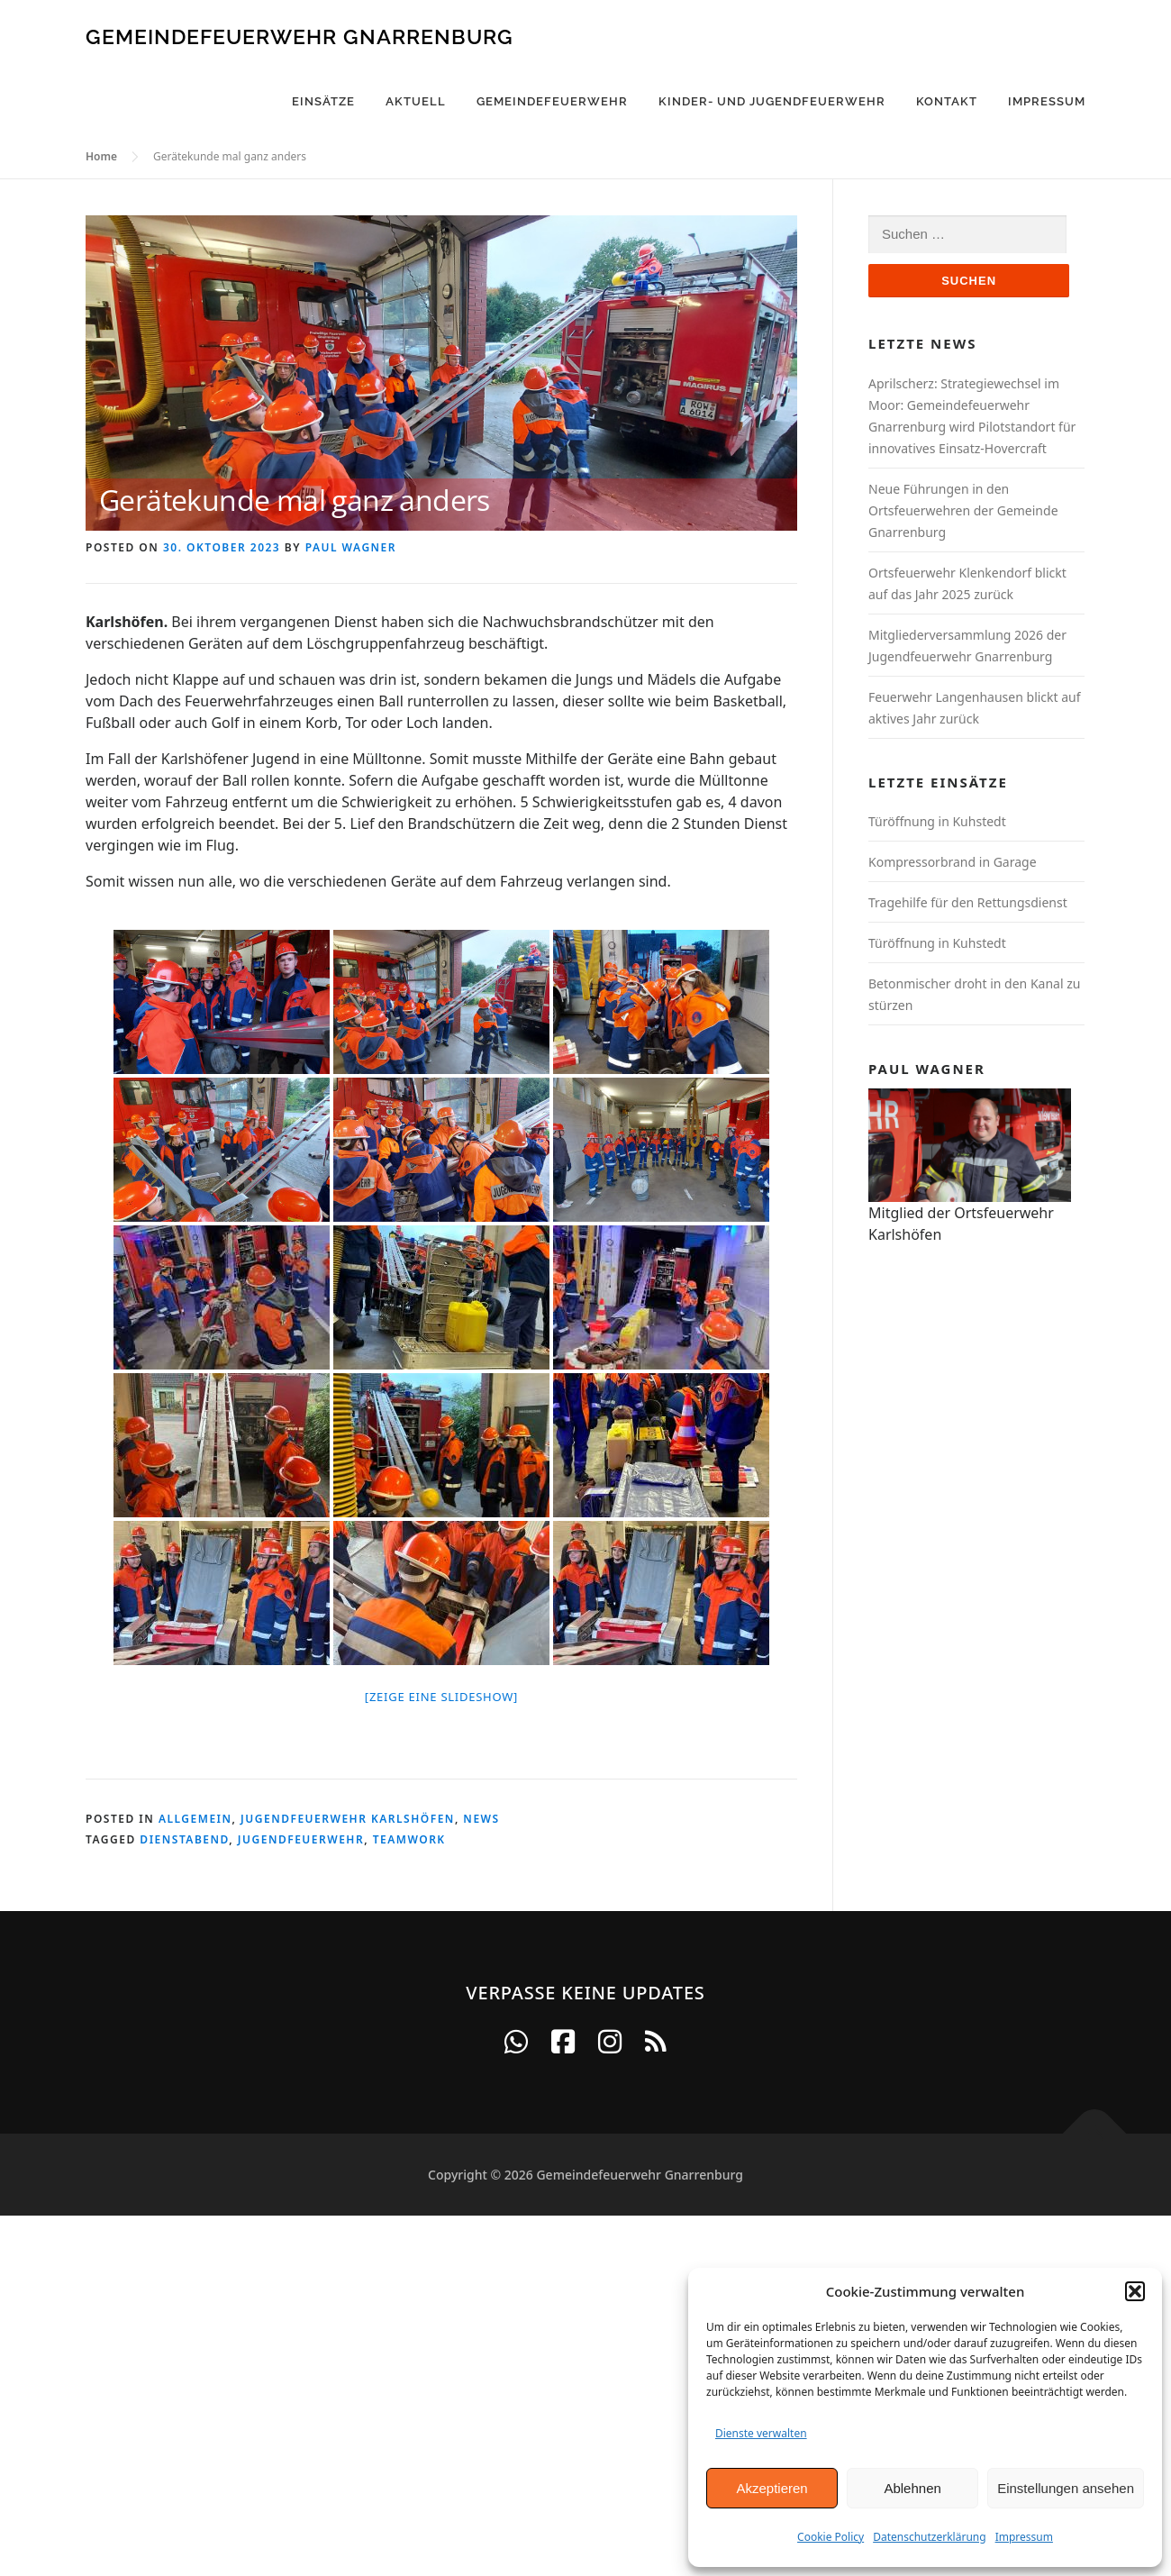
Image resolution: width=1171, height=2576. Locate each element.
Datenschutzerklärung (929, 2536)
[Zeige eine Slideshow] (441, 1697)
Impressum (1024, 2536)
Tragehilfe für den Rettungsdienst (967, 902)
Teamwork (409, 1839)
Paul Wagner (350, 547)
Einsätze (323, 101)
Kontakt (946, 101)
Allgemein (195, 1818)
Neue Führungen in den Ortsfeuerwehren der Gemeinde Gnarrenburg (963, 510)
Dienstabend (184, 1839)
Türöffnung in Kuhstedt (937, 821)
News (481, 1818)
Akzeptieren (771, 2488)
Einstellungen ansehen (1065, 2488)
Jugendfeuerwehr (301, 1839)
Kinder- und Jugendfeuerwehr (771, 101)
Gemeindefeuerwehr (552, 101)
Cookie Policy (830, 2536)
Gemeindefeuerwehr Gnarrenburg (299, 35)
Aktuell (416, 101)
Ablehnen (912, 2488)
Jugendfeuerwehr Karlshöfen (348, 1818)
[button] (1135, 2291)
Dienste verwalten (761, 2433)
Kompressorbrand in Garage (952, 861)
